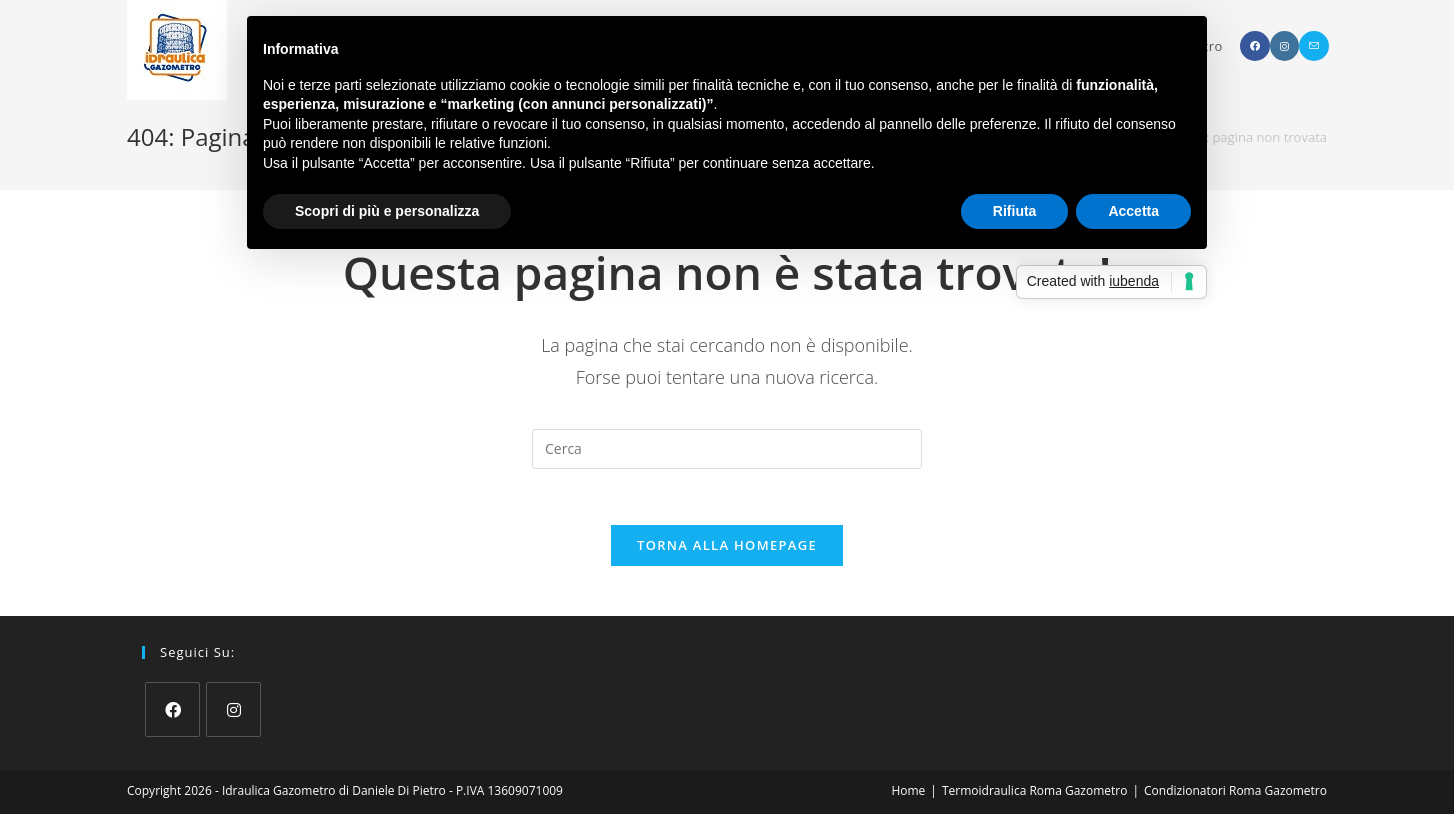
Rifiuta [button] (1015, 211)
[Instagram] (233, 713)
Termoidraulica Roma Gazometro (1034, 794)
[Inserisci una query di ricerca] (727, 449)
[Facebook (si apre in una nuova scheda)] (1255, 46)
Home (908, 794)
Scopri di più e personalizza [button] (387, 211)
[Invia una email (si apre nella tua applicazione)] (1314, 46)
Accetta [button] (1133, 211)
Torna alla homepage (727, 549)
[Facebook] (172, 713)
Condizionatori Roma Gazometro (1235, 794)
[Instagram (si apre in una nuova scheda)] (1284, 46)
